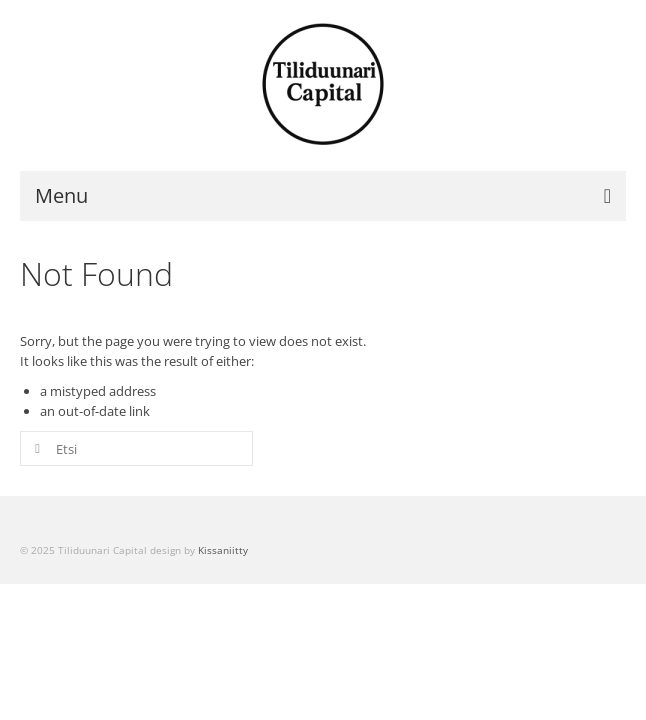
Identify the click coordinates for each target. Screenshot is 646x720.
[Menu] (323, 196)
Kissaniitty (223, 550)
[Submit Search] (35, 448)
